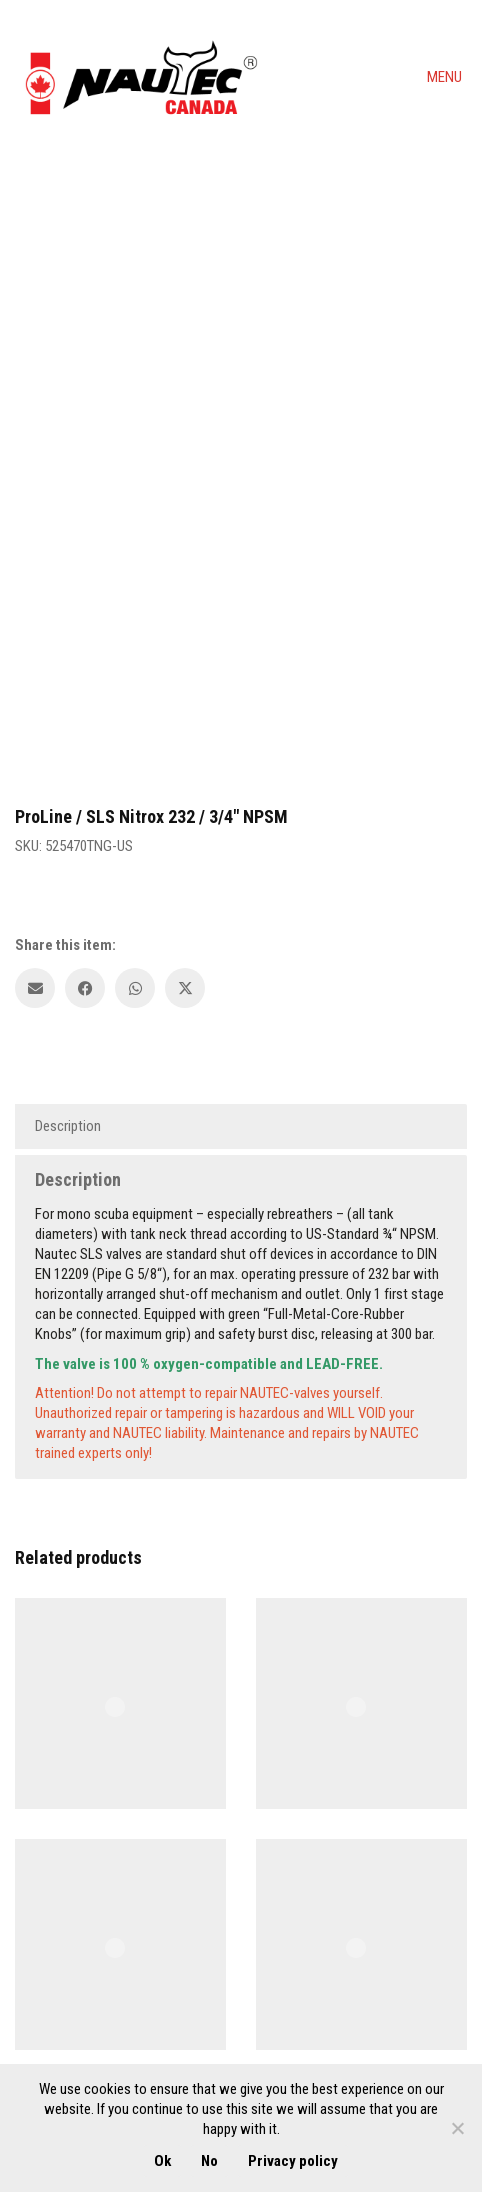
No (209, 2161)
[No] (457, 2128)
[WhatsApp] (135, 988)
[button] (447, 77)
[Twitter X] (185, 988)
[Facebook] (85, 988)
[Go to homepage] (140, 77)
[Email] (35, 988)
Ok (162, 2161)
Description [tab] (68, 1126)
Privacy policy (293, 2161)
